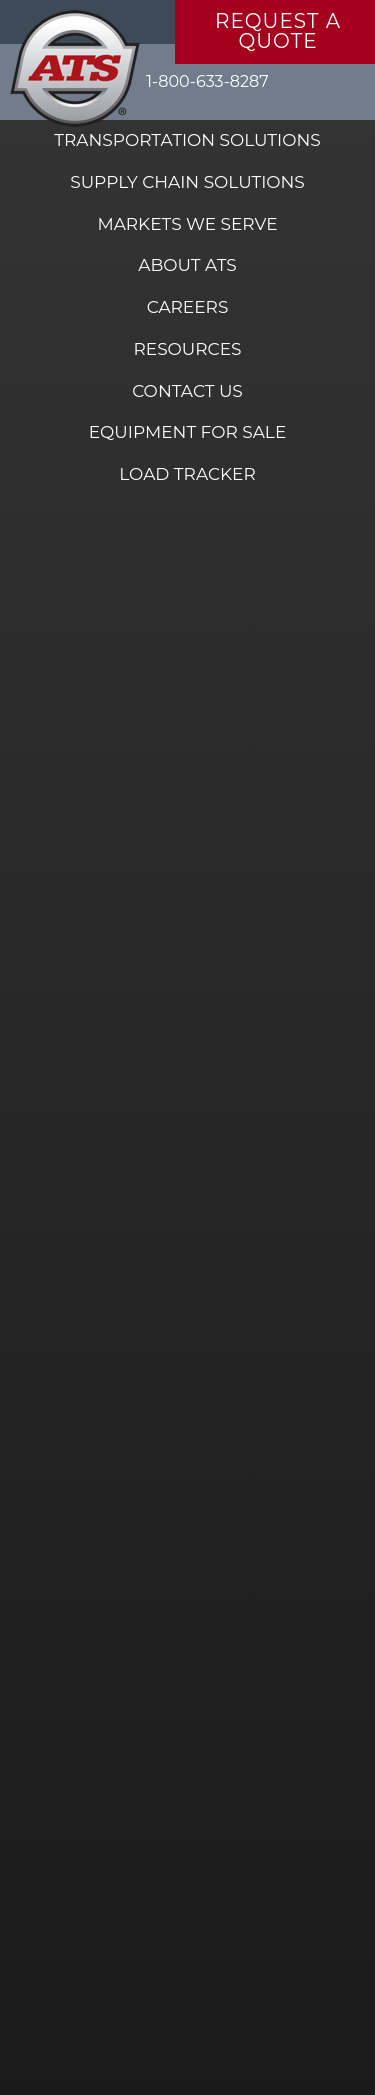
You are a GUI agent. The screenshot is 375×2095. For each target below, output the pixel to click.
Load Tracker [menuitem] (187, 474)
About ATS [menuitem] (187, 265)
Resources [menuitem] (187, 349)
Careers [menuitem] (188, 307)
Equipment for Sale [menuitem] (188, 432)
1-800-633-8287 (207, 81)
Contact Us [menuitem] (187, 391)
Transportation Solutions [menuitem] (187, 140)
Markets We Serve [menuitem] (187, 224)
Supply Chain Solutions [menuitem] (187, 182)
